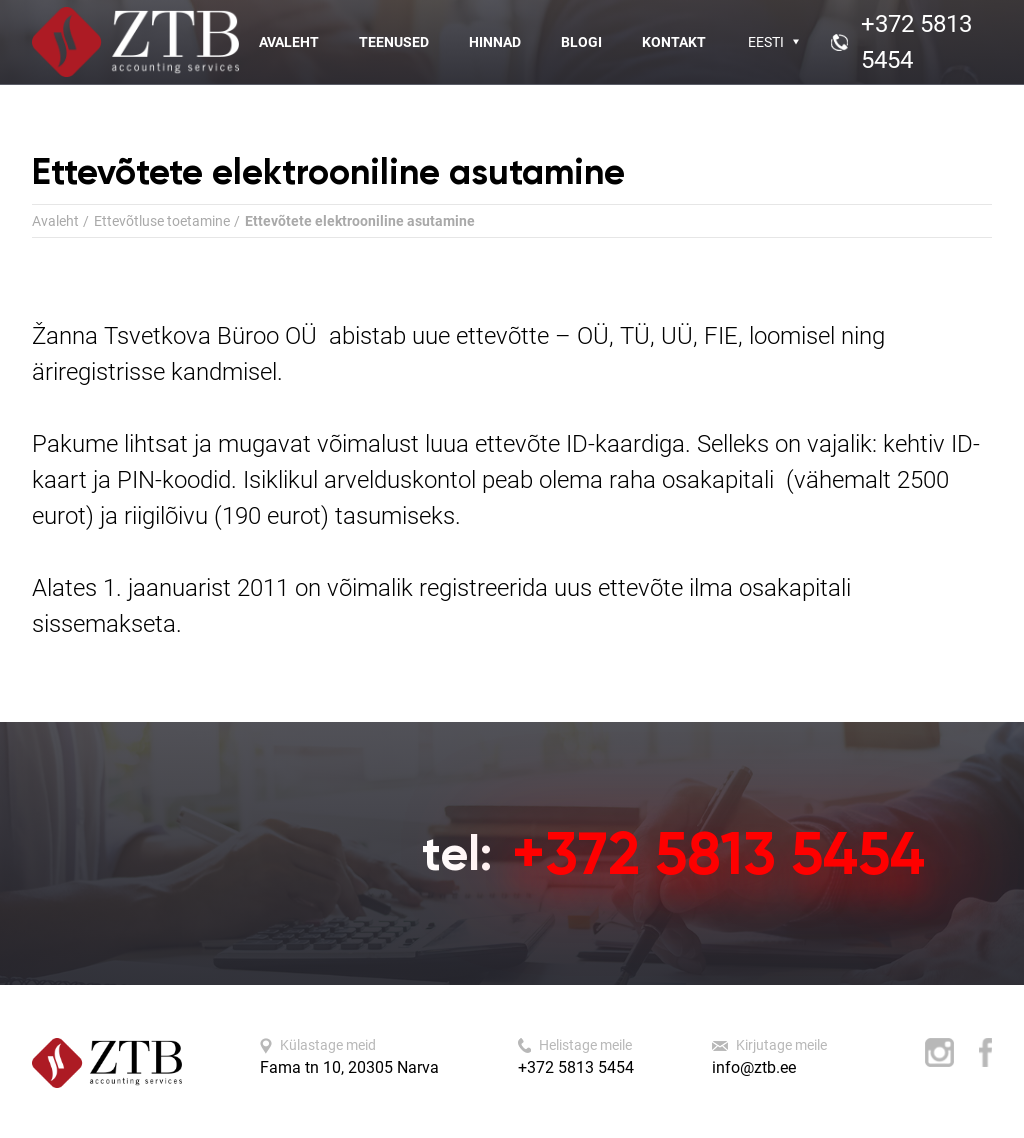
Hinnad (495, 42)
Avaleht (289, 42)
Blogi (581, 42)
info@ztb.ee (754, 1068)
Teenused (394, 42)
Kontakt (674, 42)
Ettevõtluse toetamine (162, 221)
